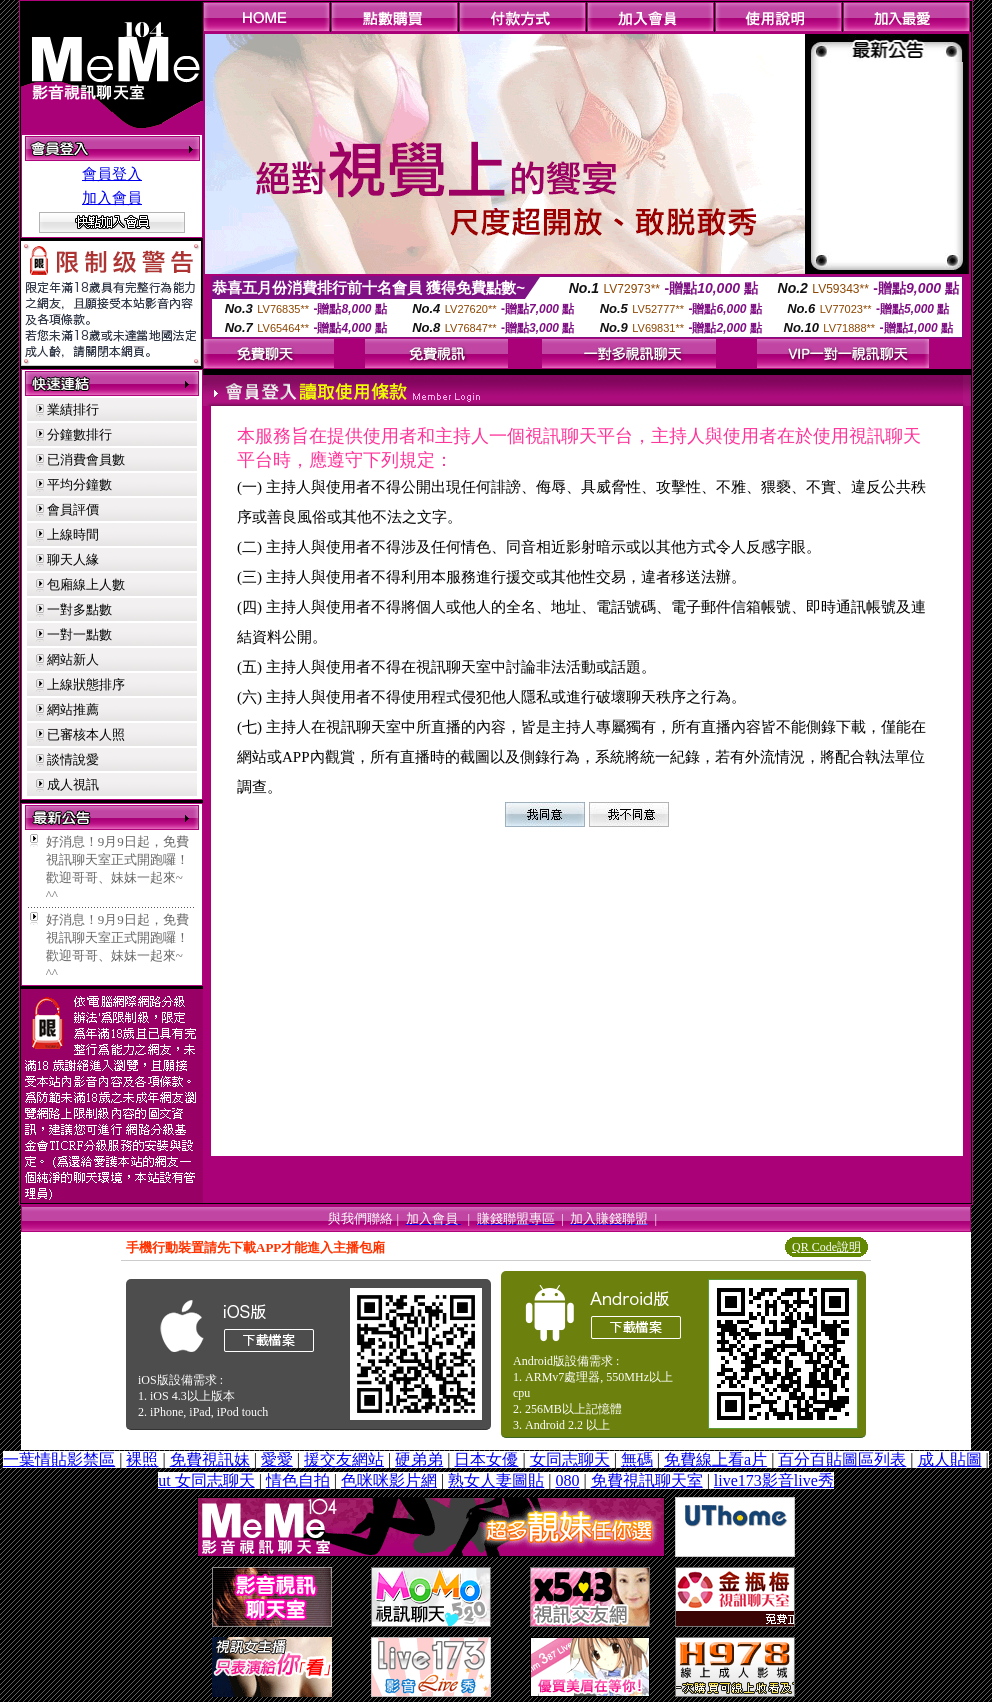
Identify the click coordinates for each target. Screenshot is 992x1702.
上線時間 (73, 534)
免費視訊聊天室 (647, 1480)
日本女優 (486, 1459)
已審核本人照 (86, 734)
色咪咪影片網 (389, 1480)
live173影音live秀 (774, 1480)
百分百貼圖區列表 (842, 1459)
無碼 (637, 1459)
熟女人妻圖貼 (496, 1480)
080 (567, 1480)
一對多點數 (79, 609)
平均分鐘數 (79, 484)
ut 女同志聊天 (206, 1480)
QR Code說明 (826, 1247)
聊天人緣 (73, 559)
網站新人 (73, 659)
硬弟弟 (419, 1459)
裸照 (142, 1459)
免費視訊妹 (210, 1459)
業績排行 (73, 409)
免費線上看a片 (715, 1459)
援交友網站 (344, 1459)
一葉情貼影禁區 (59, 1459)
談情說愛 (73, 759)
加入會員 (112, 198)
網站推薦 (73, 709)
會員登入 (112, 174)
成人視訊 (73, 784)
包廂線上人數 (86, 584)
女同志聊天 (570, 1459)
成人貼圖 (950, 1459)
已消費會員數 (86, 459)
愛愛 (277, 1459)
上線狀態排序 (86, 684)
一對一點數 (79, 634)
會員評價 (73, 509)
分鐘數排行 (79, 434)
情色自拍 (298, 1480)
